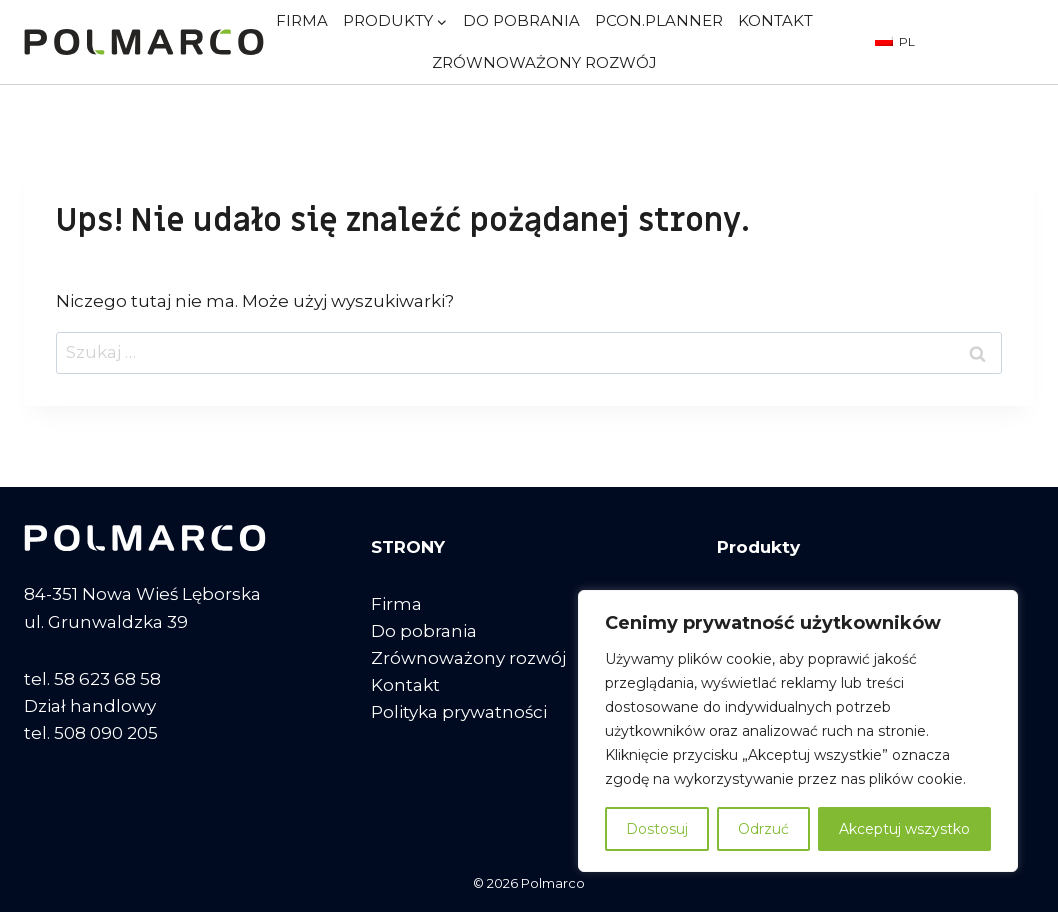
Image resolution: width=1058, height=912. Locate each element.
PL (895, 41)
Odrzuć (763, 829)
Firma (302, 20)
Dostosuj (657, 829)
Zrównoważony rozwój (544, 62)
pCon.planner (659, 20)
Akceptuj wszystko (904, 829)
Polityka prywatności (459, 712)
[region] (798, 731)
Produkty (758, 547)
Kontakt (775, 20)
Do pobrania (521, 20)
